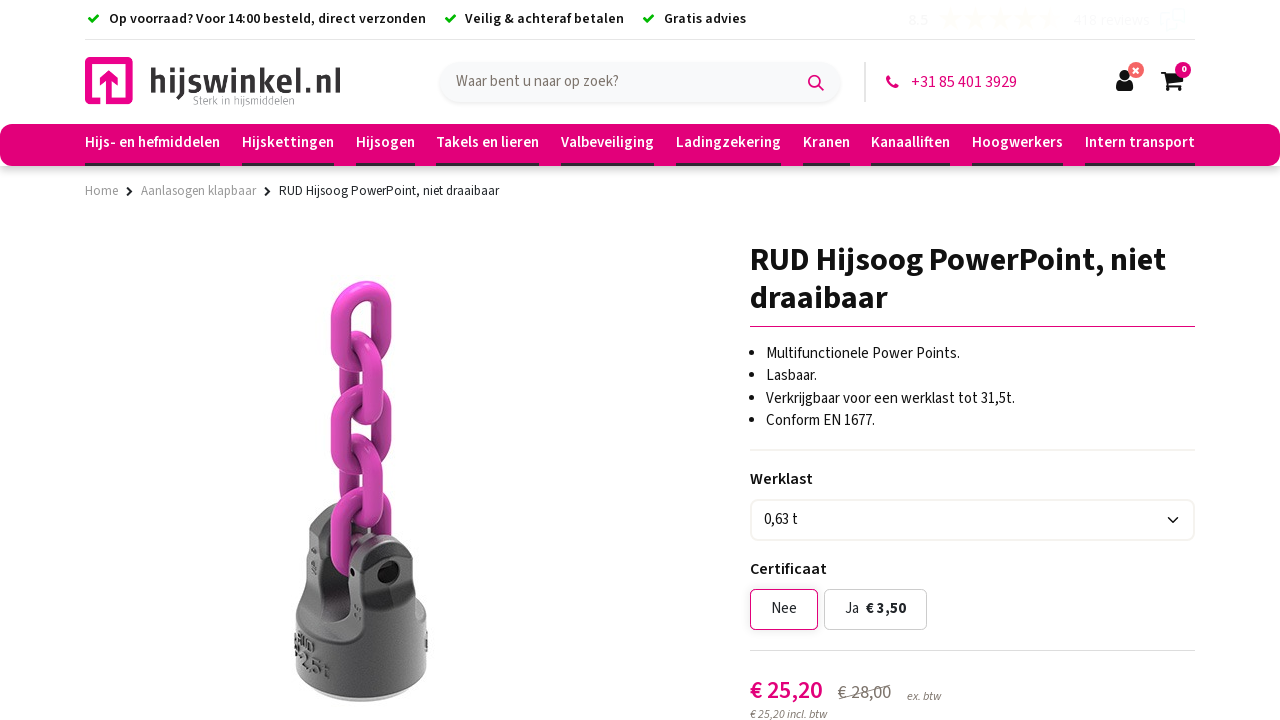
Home (101, 191)
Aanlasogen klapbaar (198, 191)
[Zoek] (816, 82)
